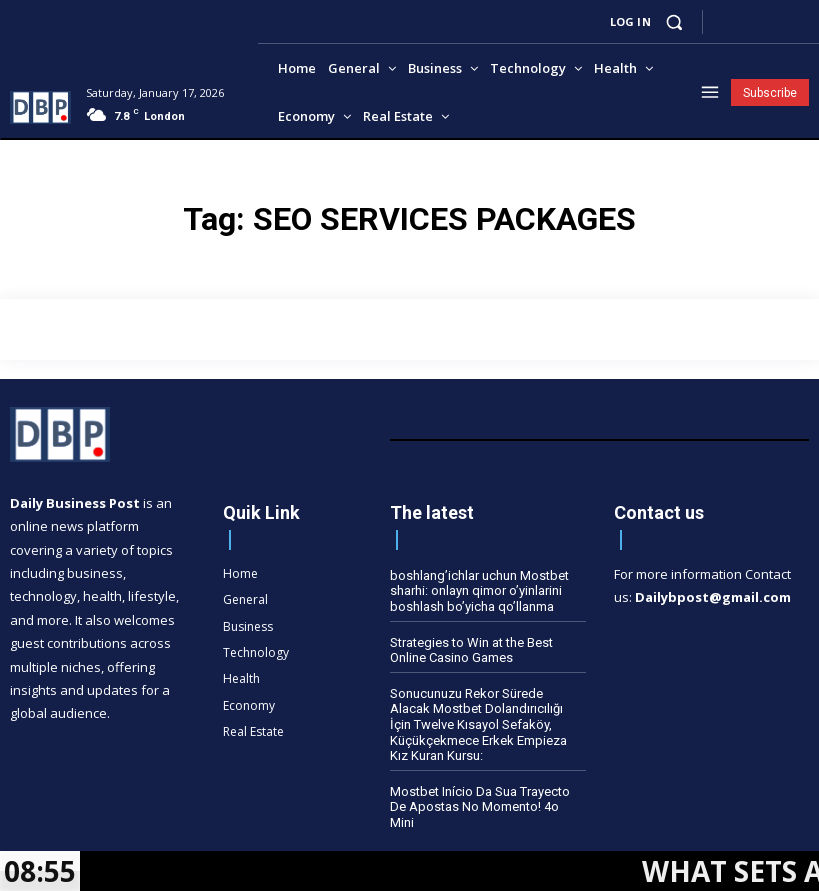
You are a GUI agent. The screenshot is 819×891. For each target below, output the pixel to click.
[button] (674, 21)
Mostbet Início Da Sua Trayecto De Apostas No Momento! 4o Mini (480, 807)
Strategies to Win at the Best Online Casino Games (471, 650)
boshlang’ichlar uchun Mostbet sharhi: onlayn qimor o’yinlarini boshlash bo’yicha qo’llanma (479, 591)
